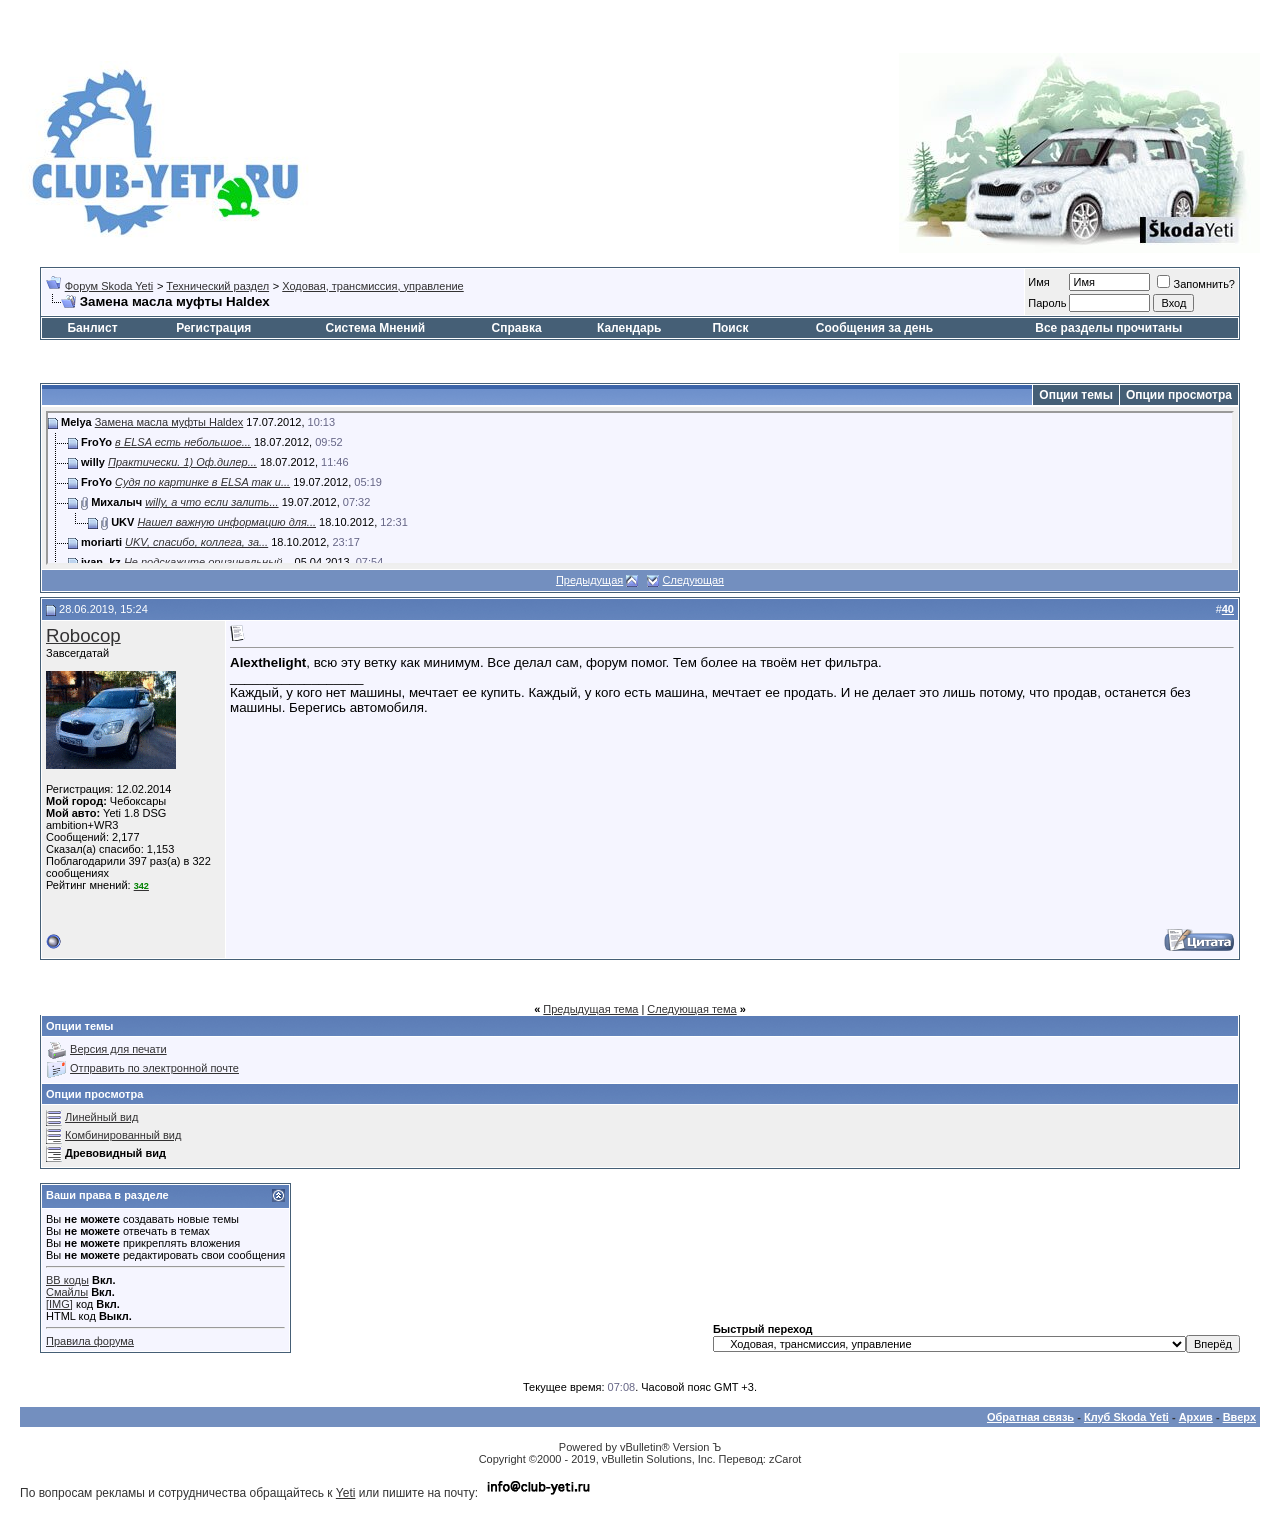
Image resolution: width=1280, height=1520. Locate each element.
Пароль (1047, 303)
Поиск (730, 328)
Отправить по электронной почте (154, 1068)
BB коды (67, 1280)
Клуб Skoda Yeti (1126, 1417)
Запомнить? (1196, 284)
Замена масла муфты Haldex (169, 422)
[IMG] (59, 1304)
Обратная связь (1030, 1417)
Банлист (92, 328)
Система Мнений (375, 328)
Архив (1196, 1417)
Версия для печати (118, 1049)
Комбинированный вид (123, 1135)
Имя (1038, 282)
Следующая (694, 580)
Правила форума (90, 1341)
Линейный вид (101, 1117)
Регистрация (213, 328)
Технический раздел (217, 286)
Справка (517, 328)
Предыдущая (589, 580)
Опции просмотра (1179, 395)
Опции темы (1076, 395)
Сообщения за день (874, 328)
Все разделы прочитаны (1108, 328)
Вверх (1239, 1417)
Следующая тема (691, 1009)
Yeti (346, 1493)
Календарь (629, 328)
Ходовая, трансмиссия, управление (372, 286)
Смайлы (67, 1292)
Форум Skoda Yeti (109, 286)
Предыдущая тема (590, 1009)
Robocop (83, 635)
